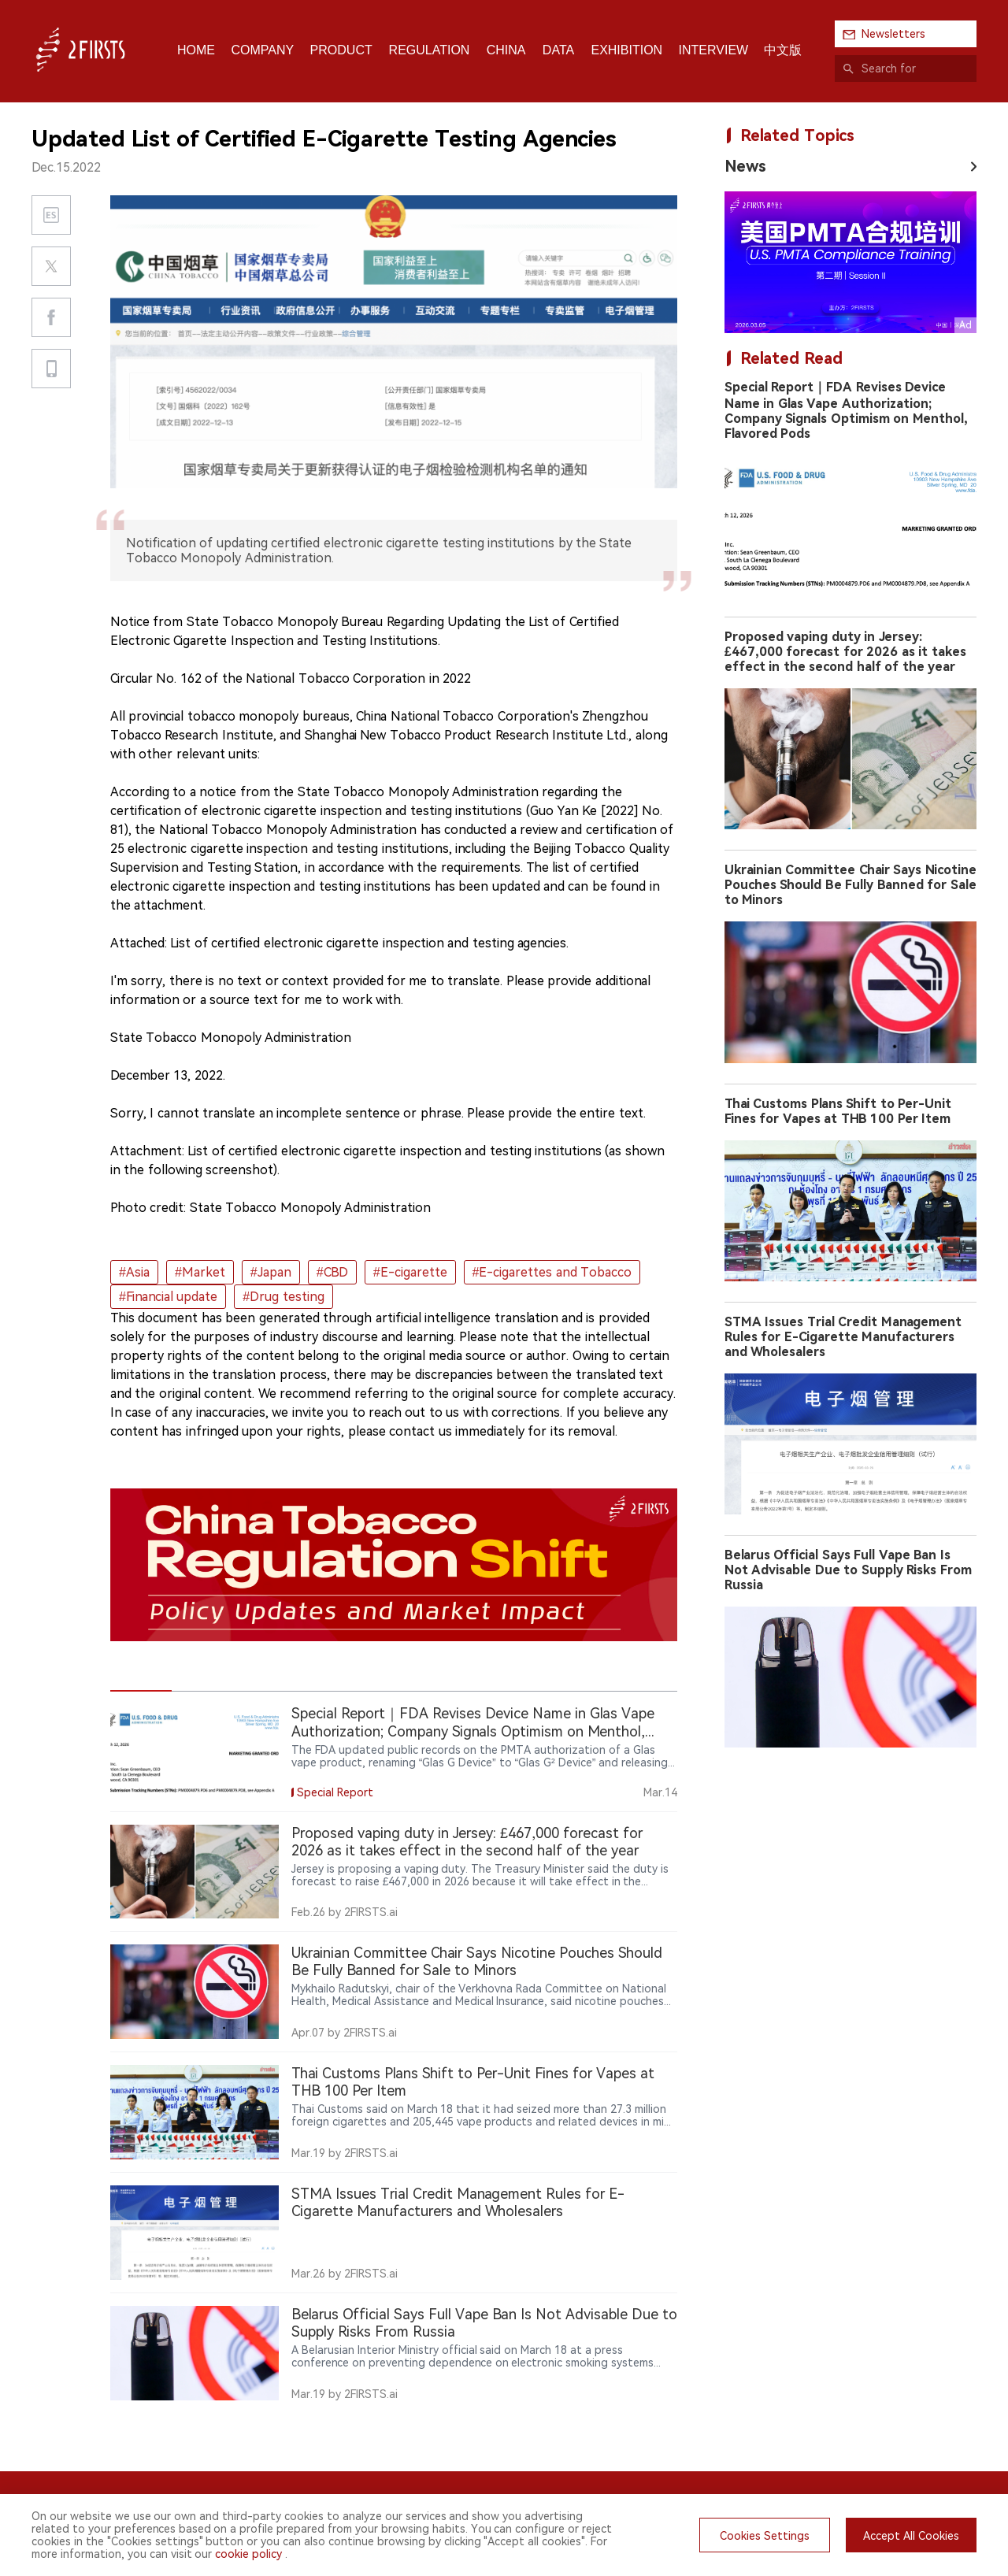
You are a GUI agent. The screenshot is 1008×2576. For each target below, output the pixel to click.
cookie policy (248, 2554)
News (745, 166)
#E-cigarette (410, 1272)
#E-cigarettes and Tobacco (552, 1272)
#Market (200, 1272)
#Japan (270, 1272)
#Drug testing (283, 1296)
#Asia (134, 1272)
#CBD (332, 1272)
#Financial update (168, 1296)
